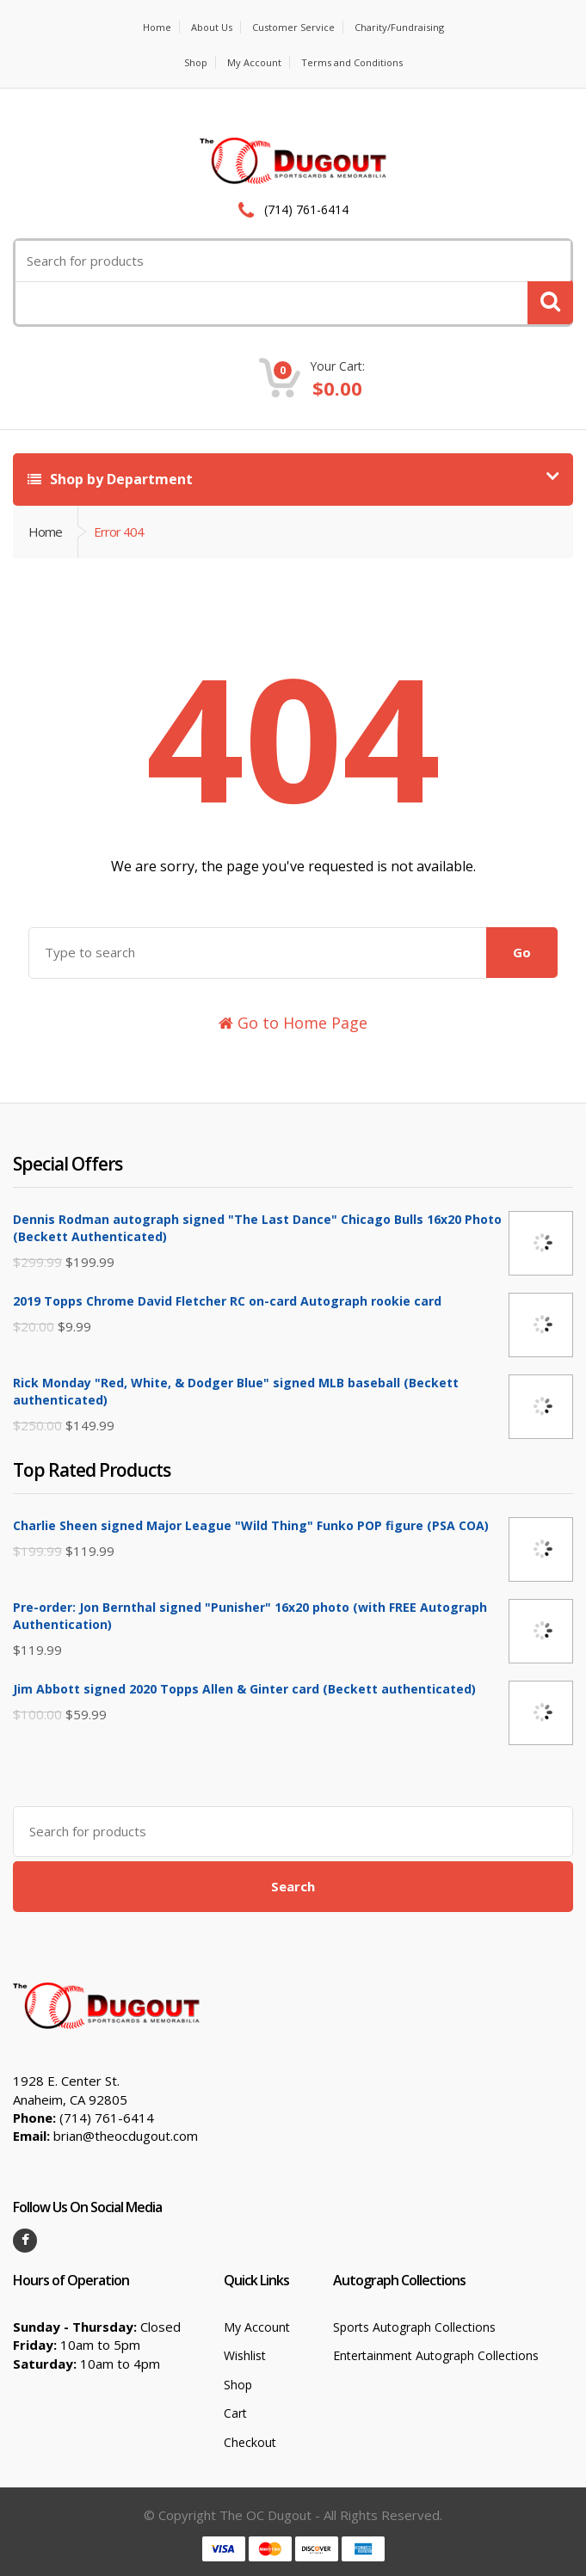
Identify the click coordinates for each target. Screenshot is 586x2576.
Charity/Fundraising (399, 27)
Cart (235, 2413)
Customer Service (293, 27)
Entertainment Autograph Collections (436, 2355)
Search (293, 1886)
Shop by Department (110, 479)
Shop (195, 62)
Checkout (250, 2442)
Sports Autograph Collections (414, 2327)
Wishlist (245, 2355)
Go (522, 952)
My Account (254, 62)
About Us (211, 27)
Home (157, 27)
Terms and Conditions (352, 62)
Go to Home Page (293, 1022)
